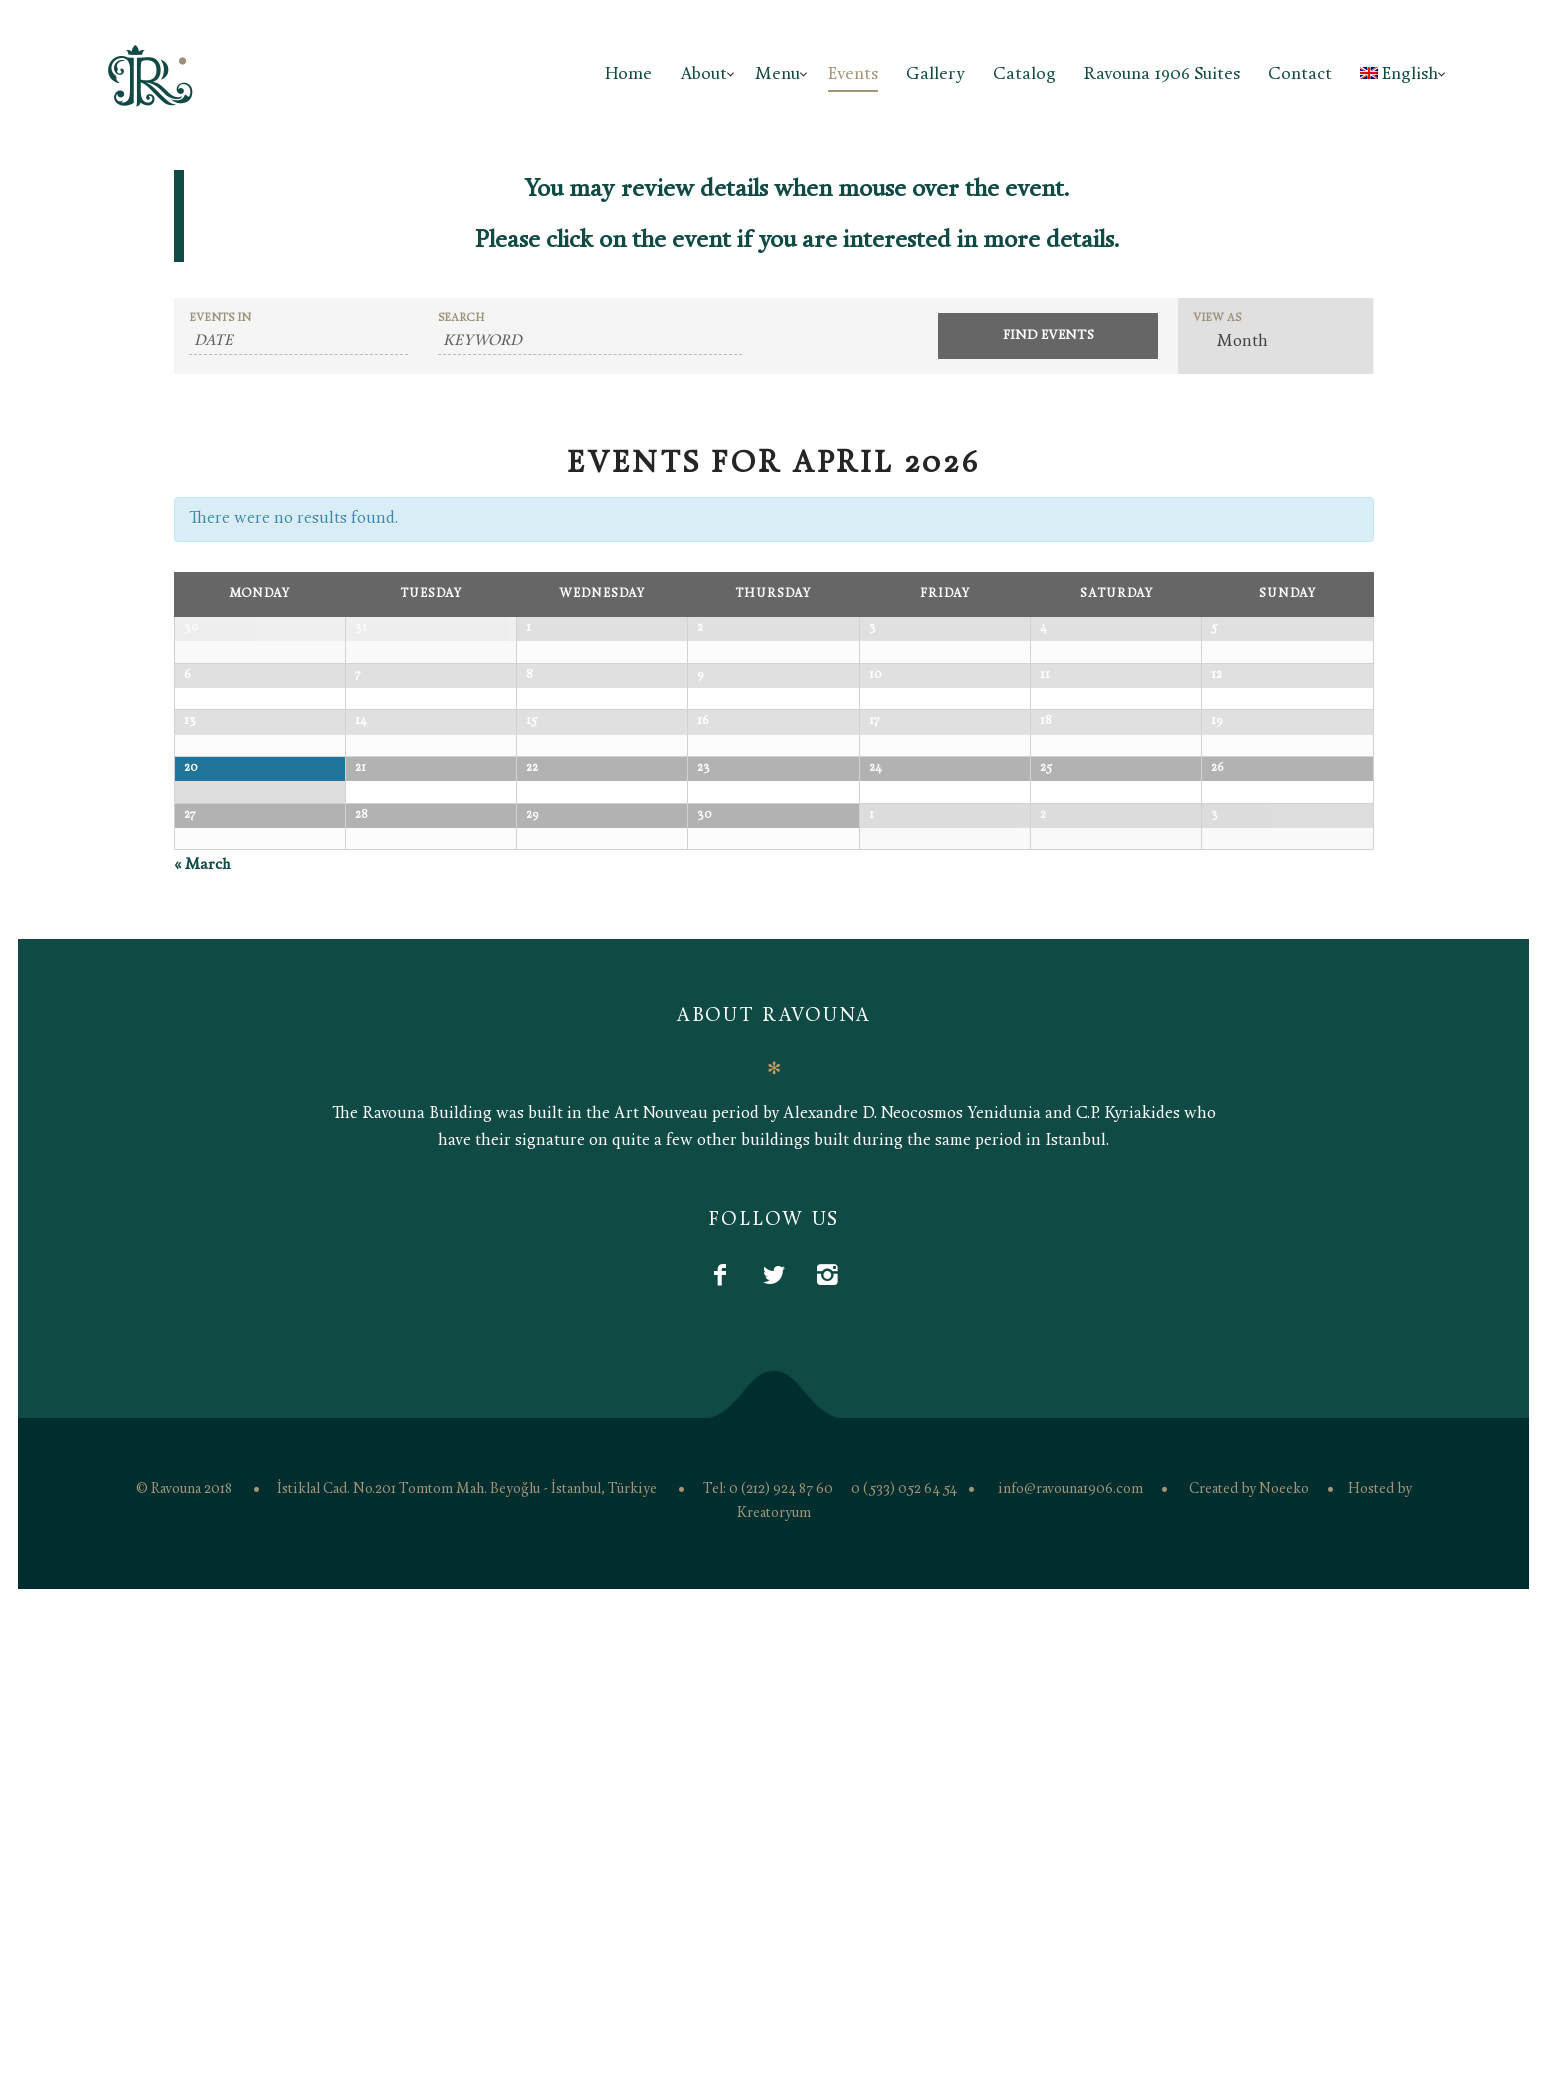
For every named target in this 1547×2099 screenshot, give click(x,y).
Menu (777, 74)
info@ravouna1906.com (1070, 1981)
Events (853, 74)
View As (1217, 318)
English (1399, 74)
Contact (1300, 74)
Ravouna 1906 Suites (1162, 74)
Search (461, 318)
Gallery (935, 74)
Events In (220, 318)
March (202, 1357)
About (703, 74)
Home (628, 74)
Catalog (1024, 74)
